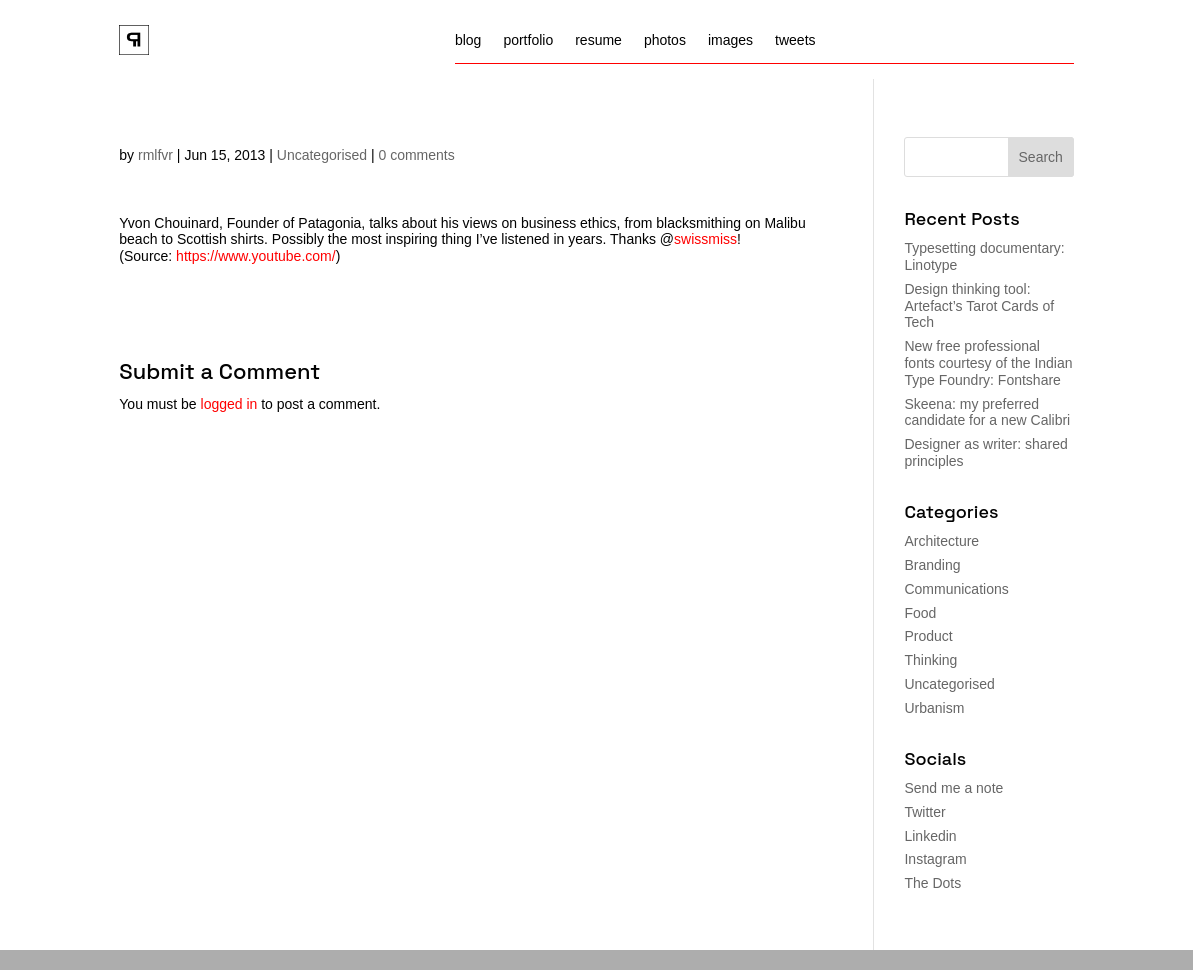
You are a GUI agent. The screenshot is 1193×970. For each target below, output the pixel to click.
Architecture (941, 541)
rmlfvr (155, 155)
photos (665, 40)
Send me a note (953, 788)
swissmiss (705, 239)
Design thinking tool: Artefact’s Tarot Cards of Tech (979, 306)
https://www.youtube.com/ (256, 256)
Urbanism (934, 708)
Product (928, 636)
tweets (795, 40)
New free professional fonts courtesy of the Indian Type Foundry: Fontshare (988, 363)
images (730, 40)
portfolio (528, 40)
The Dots (932, 883)
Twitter (924, 812)
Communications (956, 589)
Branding (932, 565)
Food (920, 613)
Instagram (935, 859)
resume (598, 40)
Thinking (930, 660)
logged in (229, 404)
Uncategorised (322, 155)
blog (468, 40)
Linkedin (930, 836)
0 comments (417, 155)
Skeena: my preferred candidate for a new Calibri (987, 412)
